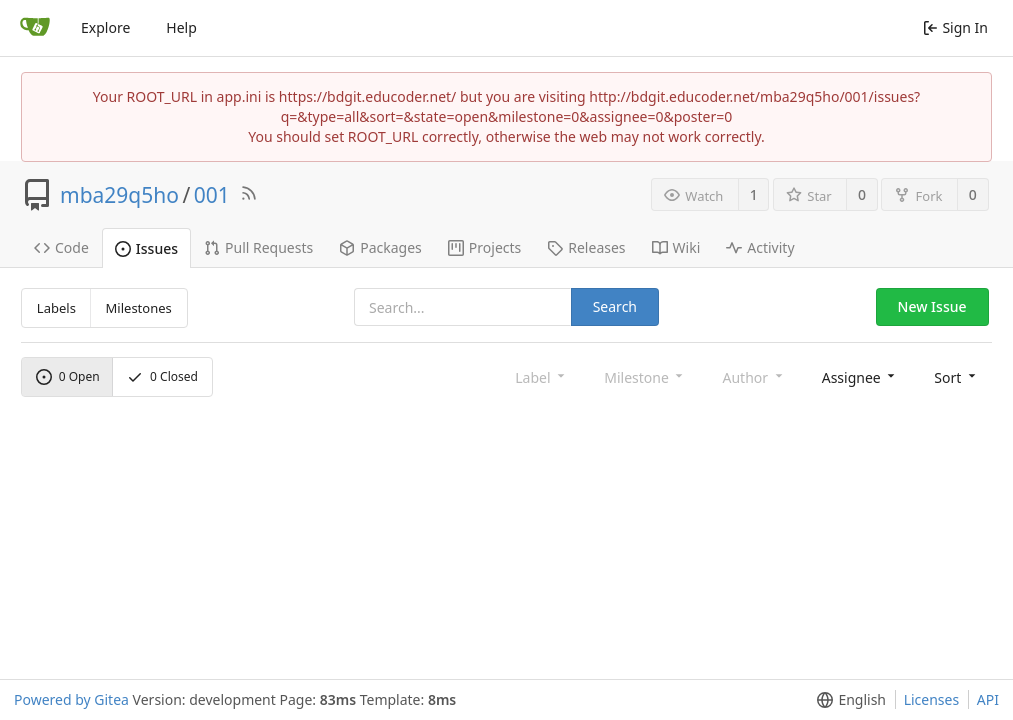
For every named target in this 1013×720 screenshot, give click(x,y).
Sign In (955, 27)
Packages (380, 247)
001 (212, 195)
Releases (586, 247)
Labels (56, 308)
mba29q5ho (119, 195)
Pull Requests (258, 247)
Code (61, 247)
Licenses (932, 699)
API (988, 699)
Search (615, 306)
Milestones (139, 308)
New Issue (932, 306)
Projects (484, 247)
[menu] (860, 376)
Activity (760, 247)
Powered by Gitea (71, 699)
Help (181, 27)
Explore (105, 27)
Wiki (676, 247)
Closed (162, 376)
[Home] (35, 28)
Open (68, 376)
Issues (146, 248)
